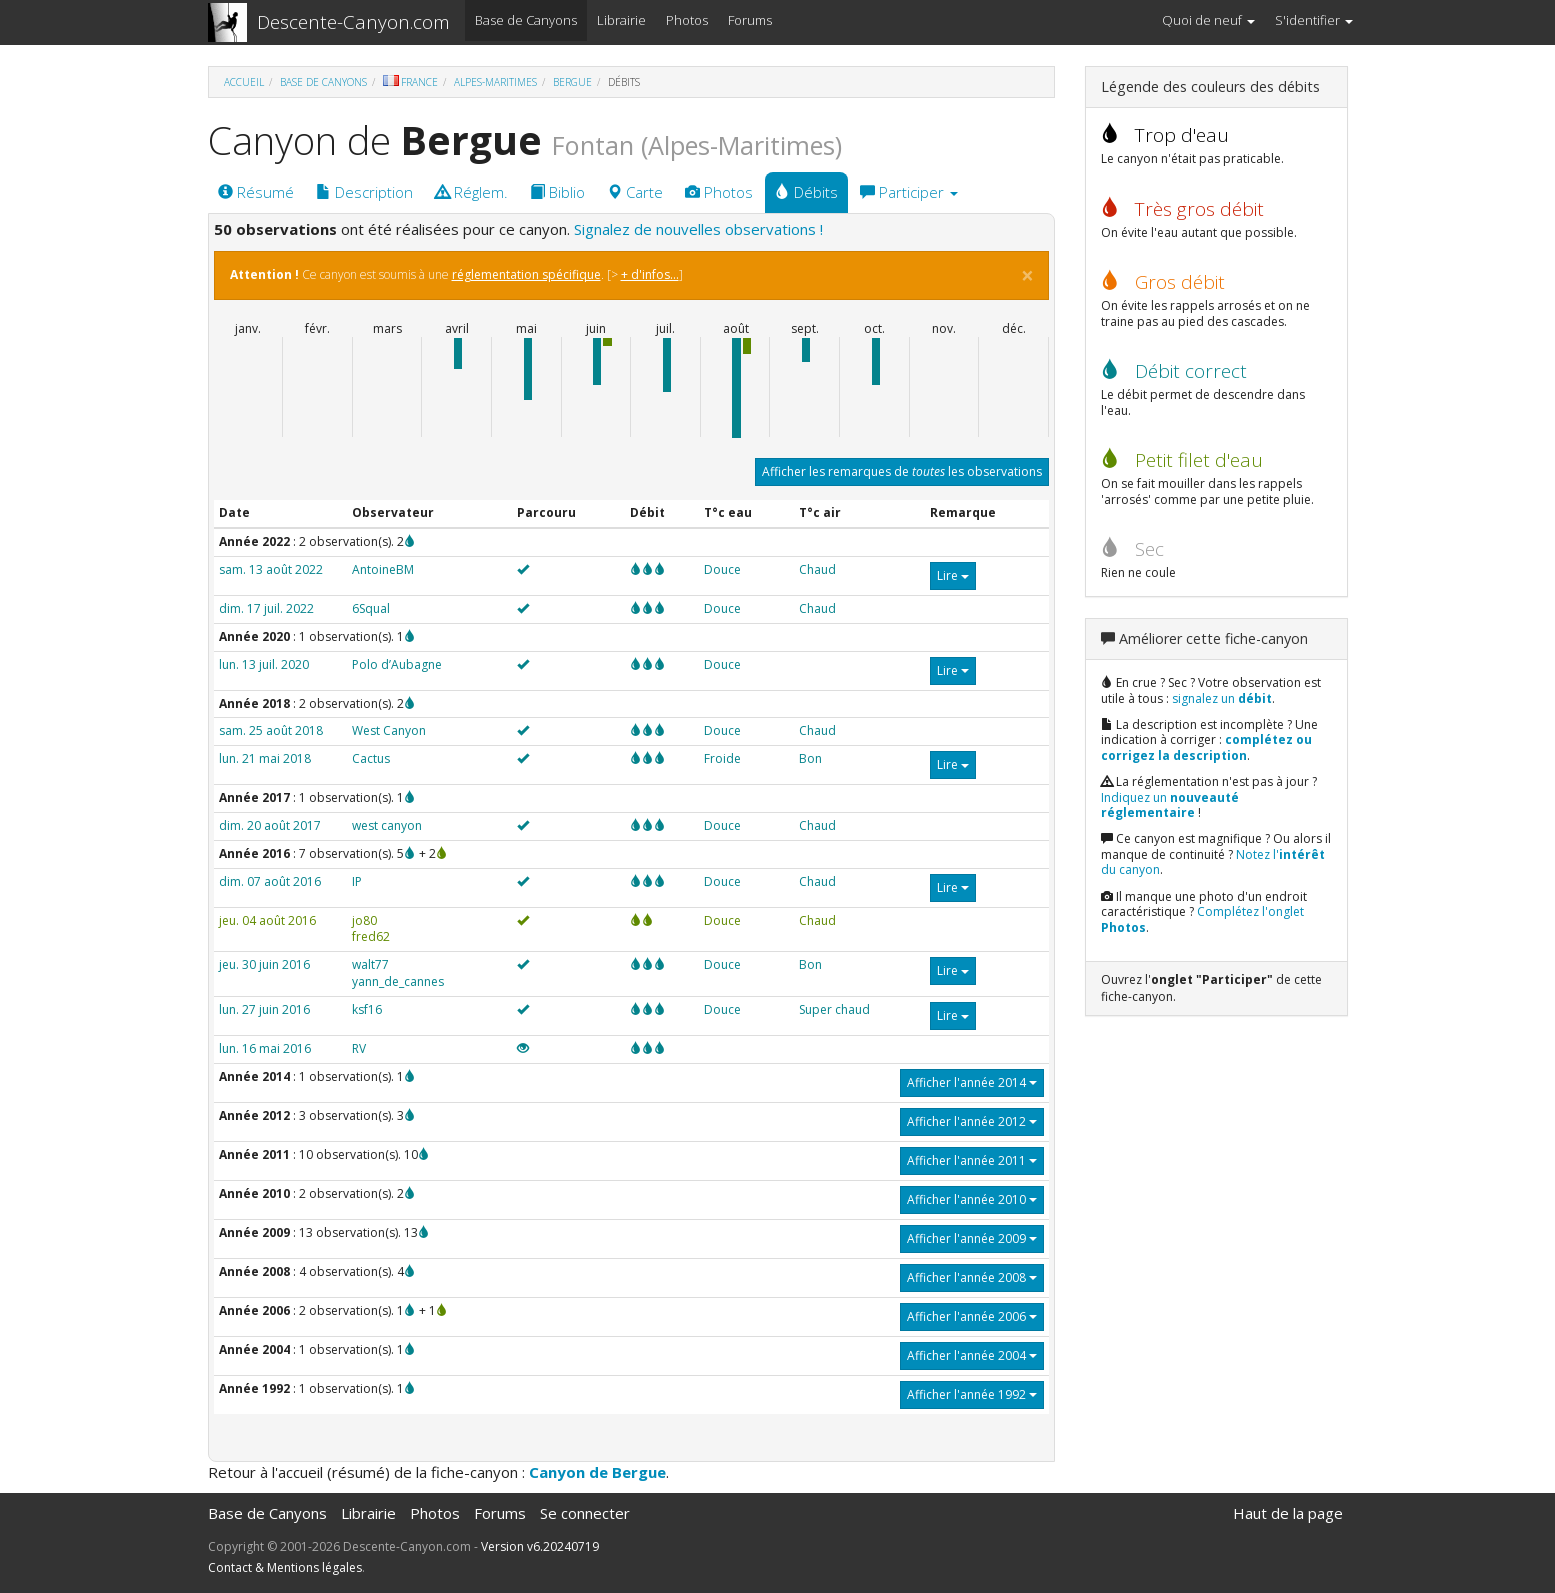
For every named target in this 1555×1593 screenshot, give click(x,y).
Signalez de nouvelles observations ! (698, 229)
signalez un (1222, 698)
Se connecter (585, 1513)
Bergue (572, 82)
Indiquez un (1170, 805)
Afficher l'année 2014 (972, 1082)
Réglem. (471, 192)
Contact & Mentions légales (285, 1567)
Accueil (244, 82)
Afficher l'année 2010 (972, 1199)
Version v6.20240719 (540, 1546)
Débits (806, 192)
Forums (750, 20)
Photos (687, 20)
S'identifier (1314, 20)
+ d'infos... (650, 274)
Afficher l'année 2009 (972, 1238)
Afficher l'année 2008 (972, 1277)
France (410, 82)
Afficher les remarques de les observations (902, 471)
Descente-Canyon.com (353, 22)
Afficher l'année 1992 (972, 1394)
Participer (909, 192)
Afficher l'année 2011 (972, 1160)
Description (364, 192)
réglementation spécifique (526, 274)
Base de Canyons (526, 20)
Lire (953, 575)
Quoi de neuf (1208, 20)
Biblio (557, 192)
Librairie (621, 20)
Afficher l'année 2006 (972, 1316)
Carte (635, 192)
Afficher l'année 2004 (972, 1355)
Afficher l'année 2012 (972, 1121)
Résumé (256, 192)
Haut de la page (1288, 1513)
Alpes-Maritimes (495, 82)
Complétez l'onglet (1202, 919)
